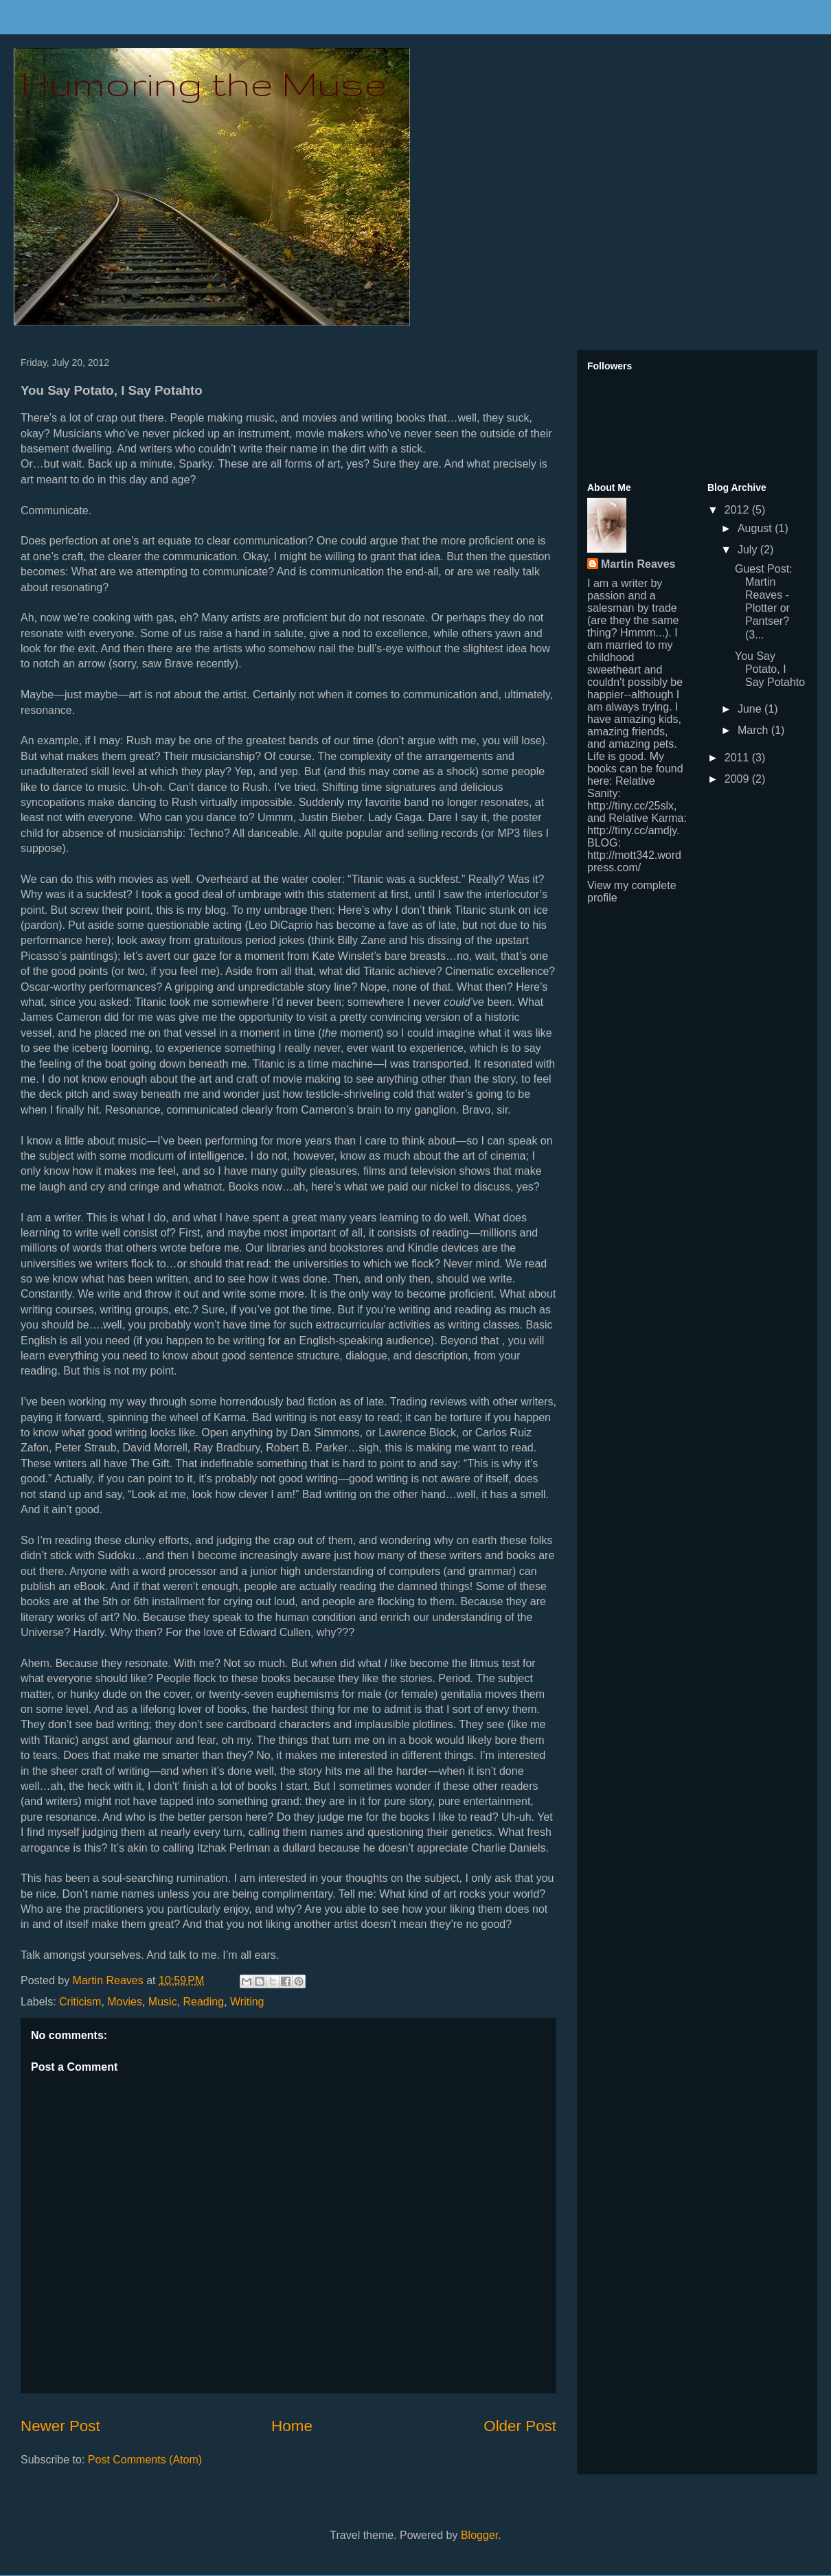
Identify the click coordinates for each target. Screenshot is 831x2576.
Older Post (519, 2426)
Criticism (80, 2002)
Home (291, 2426)
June (751, 709)
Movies (124, 2002)
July (749, 549)
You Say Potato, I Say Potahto (770, 669)
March (754, 730)
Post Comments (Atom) (145, 2459)
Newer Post (60, 2426)
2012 (738, 510)
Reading (204, 2002)
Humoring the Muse (204, 83)
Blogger (479, 2535)
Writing (247, 2002)
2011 (738, 757)
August (756, 528)
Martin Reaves (638, 564)
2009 (738, 779)
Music (162, 2002)
